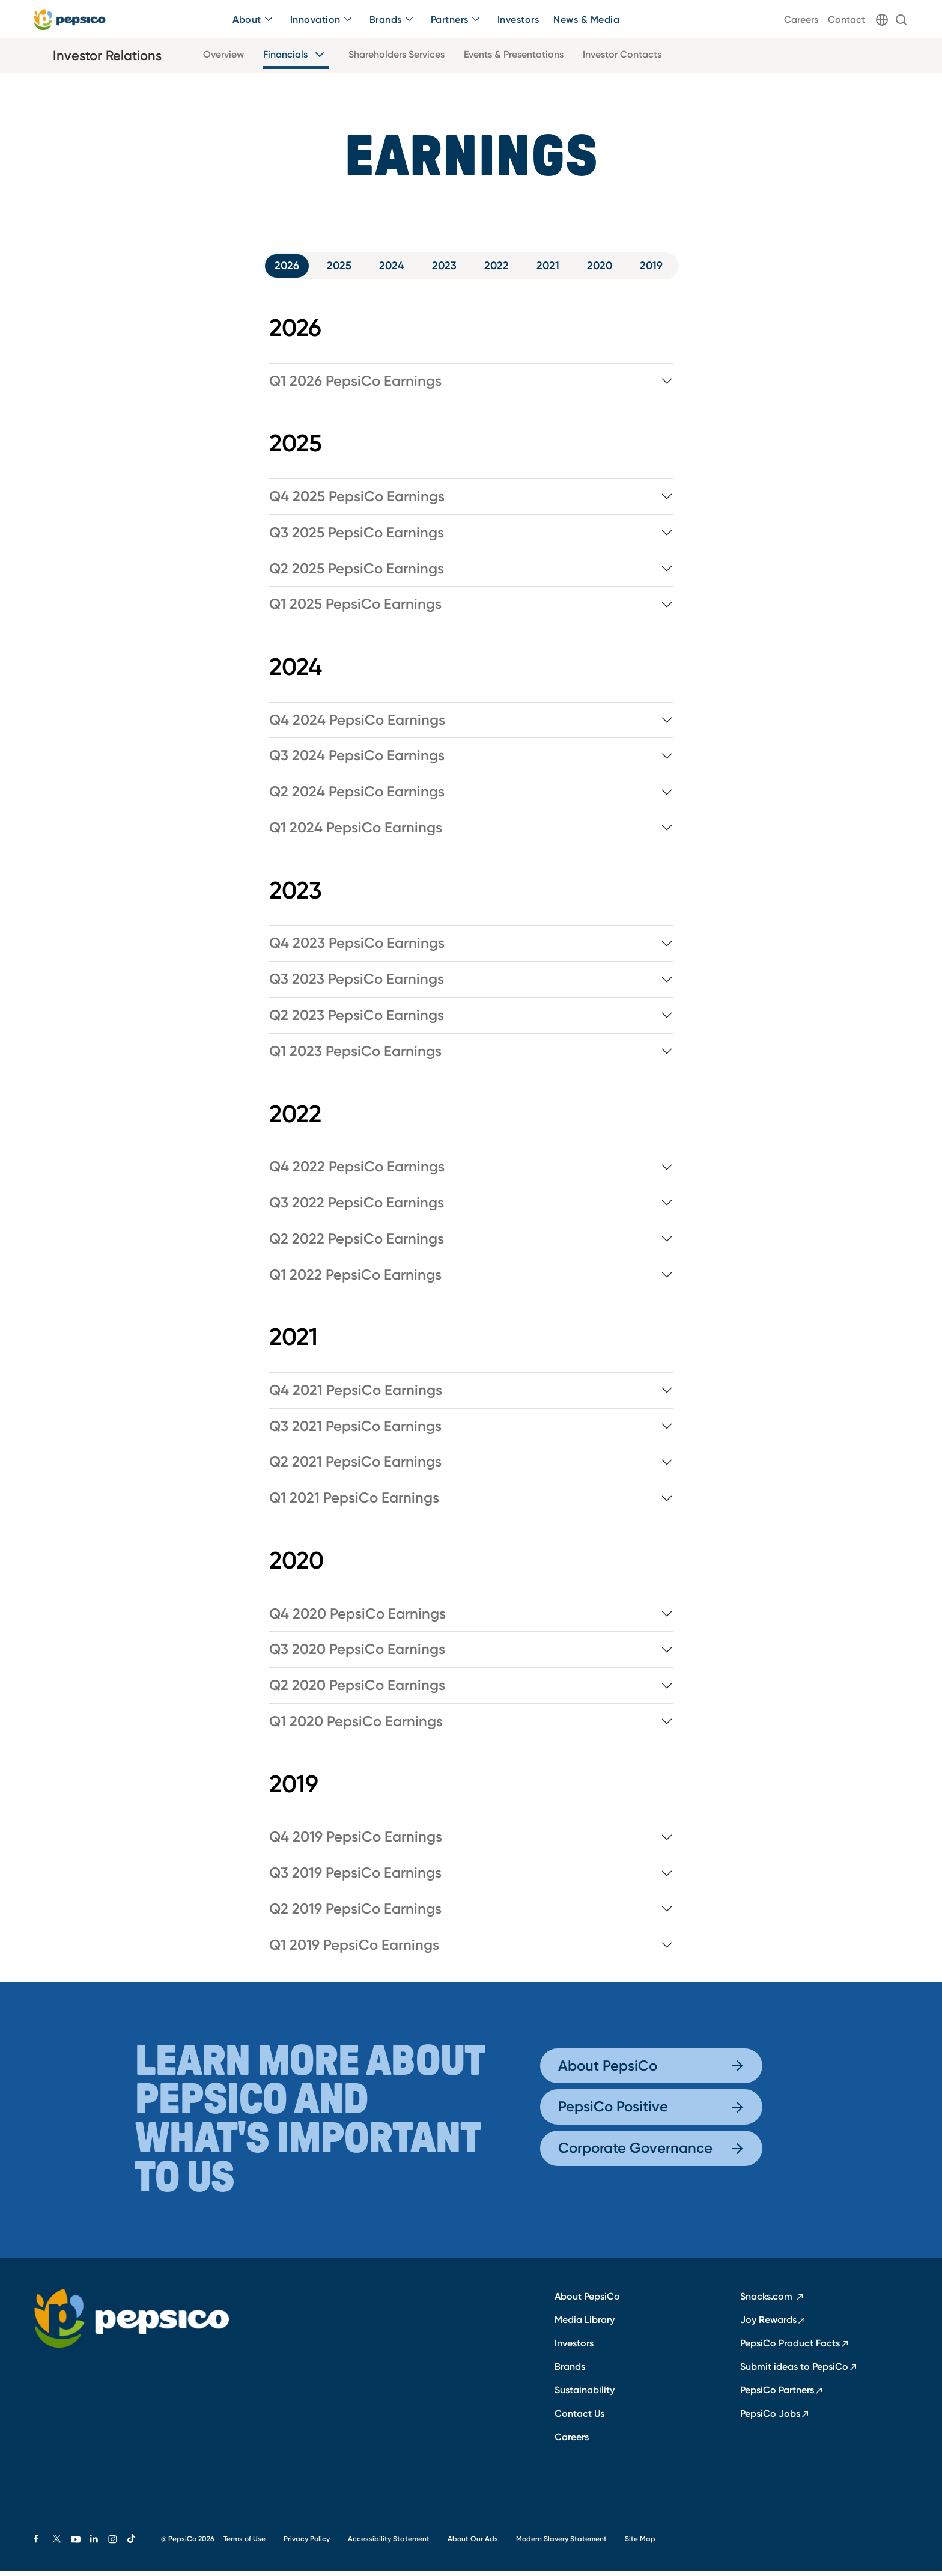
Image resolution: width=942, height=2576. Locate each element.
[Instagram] (117, 2543)
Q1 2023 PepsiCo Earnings (355, 1056)
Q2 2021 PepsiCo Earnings (355, 1467)
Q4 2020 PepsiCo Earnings (357, 1618)
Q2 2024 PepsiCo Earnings (357, 797)
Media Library (585, 2324)
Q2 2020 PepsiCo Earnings (357, 1690)
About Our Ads (473, 2543)
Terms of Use (244, 2543)
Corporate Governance (651, 2153)
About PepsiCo (651, 2070)
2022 (502, 268)
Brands (570, 2371)
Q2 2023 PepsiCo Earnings (356, 1020)
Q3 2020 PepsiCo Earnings (357, 1654)
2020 (615, 268)
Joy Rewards (773, 2324)
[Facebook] (43, 2543)
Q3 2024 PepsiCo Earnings (357, 760)
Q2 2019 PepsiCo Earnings (355, 1913)
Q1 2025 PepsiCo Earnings (355, 609)
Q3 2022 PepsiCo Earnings (356, 1207)
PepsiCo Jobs (775, 2418)
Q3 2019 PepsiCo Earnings (355, 1878)
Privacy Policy (307, 2543)
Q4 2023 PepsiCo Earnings (357, 948)
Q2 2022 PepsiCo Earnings (356, 1243)
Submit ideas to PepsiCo (799, 2371)
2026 (271, 268)
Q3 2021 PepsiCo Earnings (355, 1431)
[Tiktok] (137, 2543)
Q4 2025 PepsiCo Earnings (357, 501)
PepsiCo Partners (782, 2394)
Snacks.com (772, 2301)
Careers (572, 2441)
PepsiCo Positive (651, 2111)
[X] (61, 2543)
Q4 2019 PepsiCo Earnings (355, 1842)
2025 (329, 268)
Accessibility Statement (389, 2543)
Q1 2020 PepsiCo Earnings (356, 1726)
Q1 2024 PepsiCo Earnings (355, 833)
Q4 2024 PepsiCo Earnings (357, 724)
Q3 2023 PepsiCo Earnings (356, 984)
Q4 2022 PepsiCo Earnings (357, 1172)
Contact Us (579, 2418)
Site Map (640, 2543)
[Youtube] (80, 2543)
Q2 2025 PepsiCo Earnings (356, 573)
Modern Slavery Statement (561, 2543)
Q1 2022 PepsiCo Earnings (355, 1279)
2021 (559, 268)
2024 (386, 268)
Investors (574, 2348)
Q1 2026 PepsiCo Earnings (355, 385)
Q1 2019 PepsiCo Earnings (354, 1949)
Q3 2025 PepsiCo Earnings (356, 537)
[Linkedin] (99, 2543)
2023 (445, 268)
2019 (673, 268)
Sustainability (585, 2394)
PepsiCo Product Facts (794, 2348)
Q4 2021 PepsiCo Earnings (355, 1395)
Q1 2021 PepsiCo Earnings (354, 1503)
